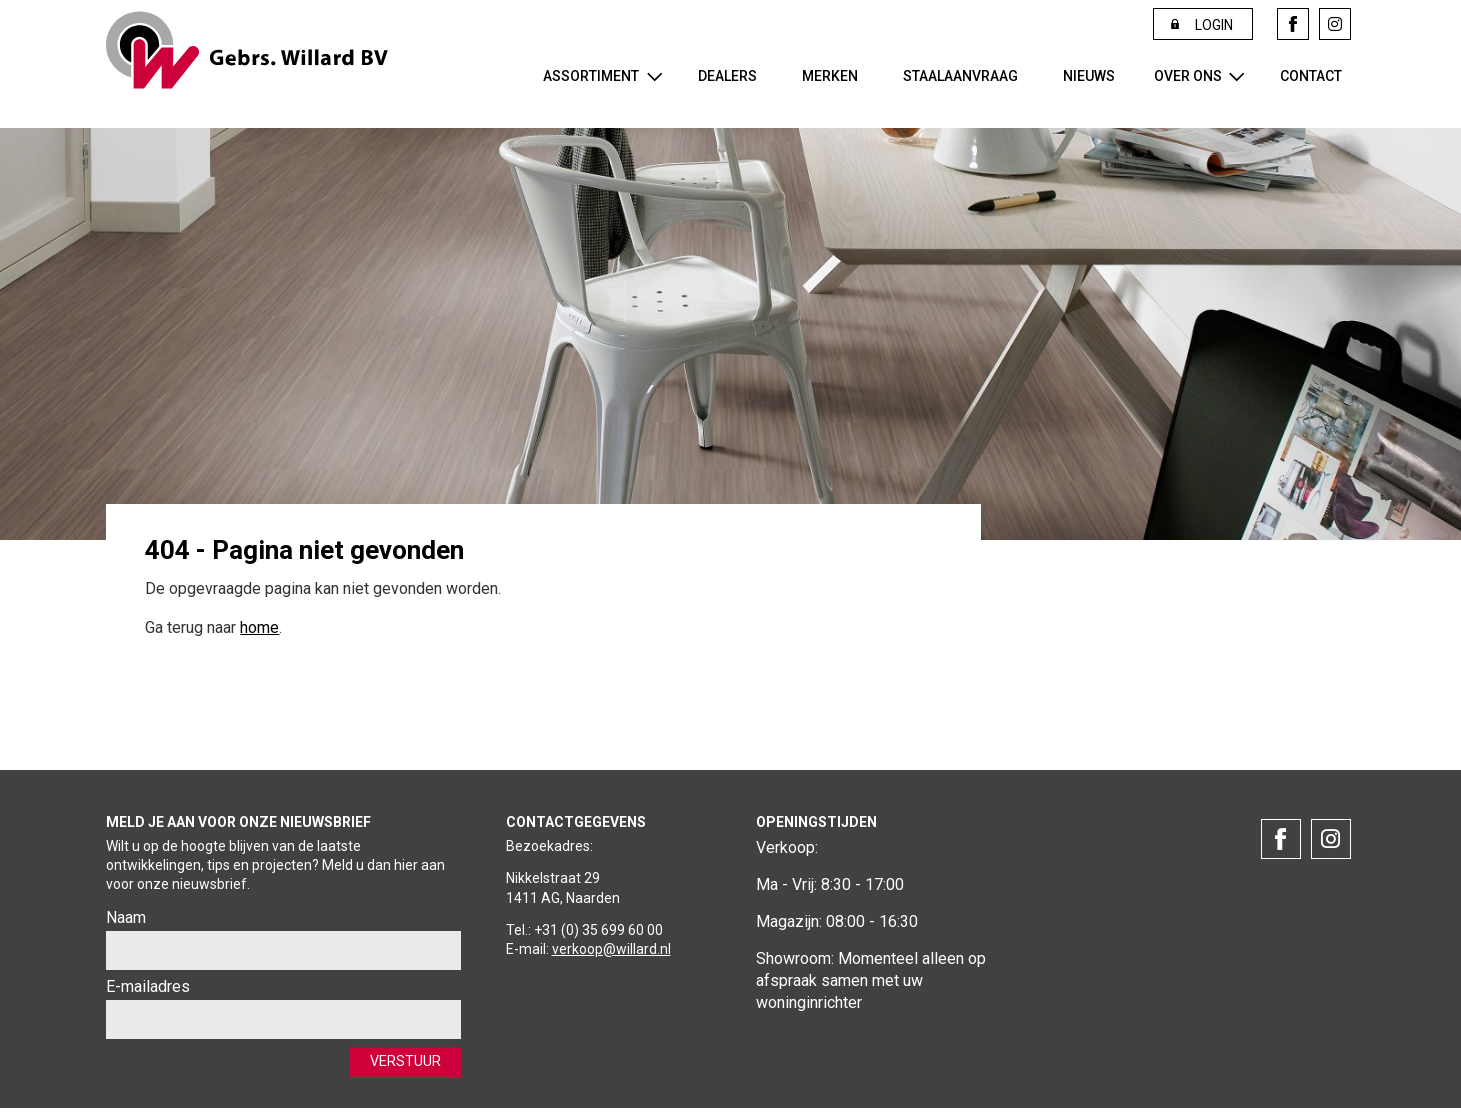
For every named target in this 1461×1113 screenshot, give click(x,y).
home (259, 627)
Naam (126, 917)
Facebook (1293, 24)
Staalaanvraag (960, 76)
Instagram (1335, 24)
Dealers (727, 76)
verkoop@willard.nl (611, 949)
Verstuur (399, 1063)
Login (1214, 25)
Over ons (1188, 76)
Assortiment (591, 76)
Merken (830, 76)
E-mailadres (148, 986)
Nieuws (1089, 76)
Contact (1311, 76)
